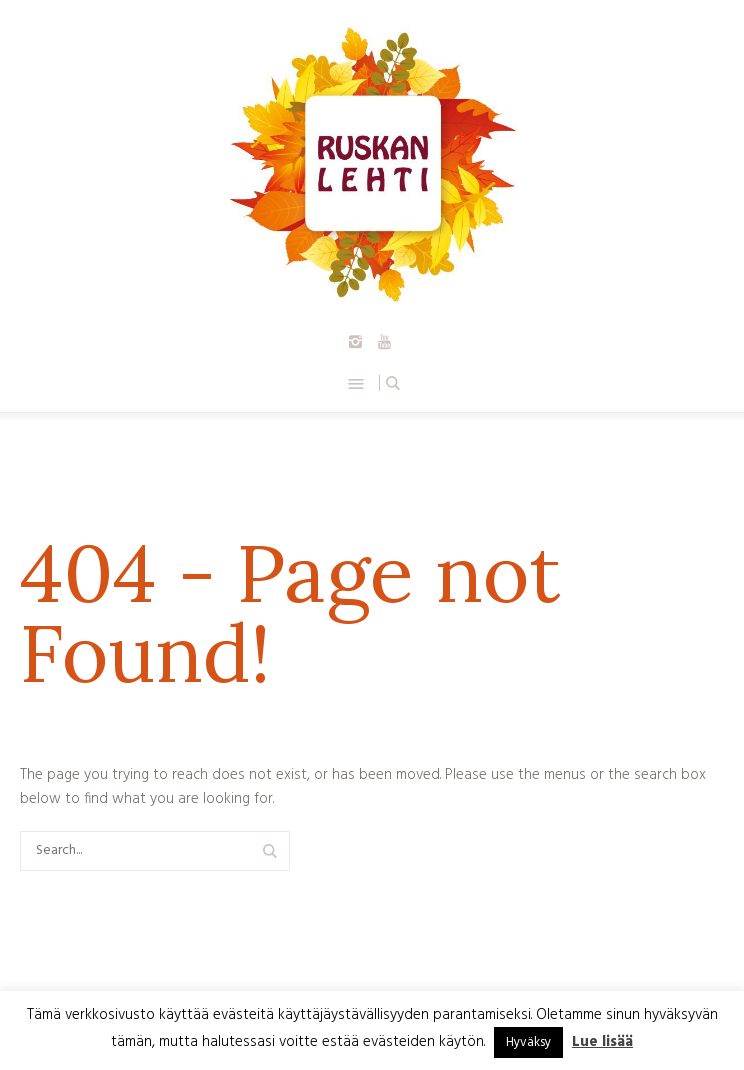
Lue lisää (602, 1042)
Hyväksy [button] (528, 1042)
